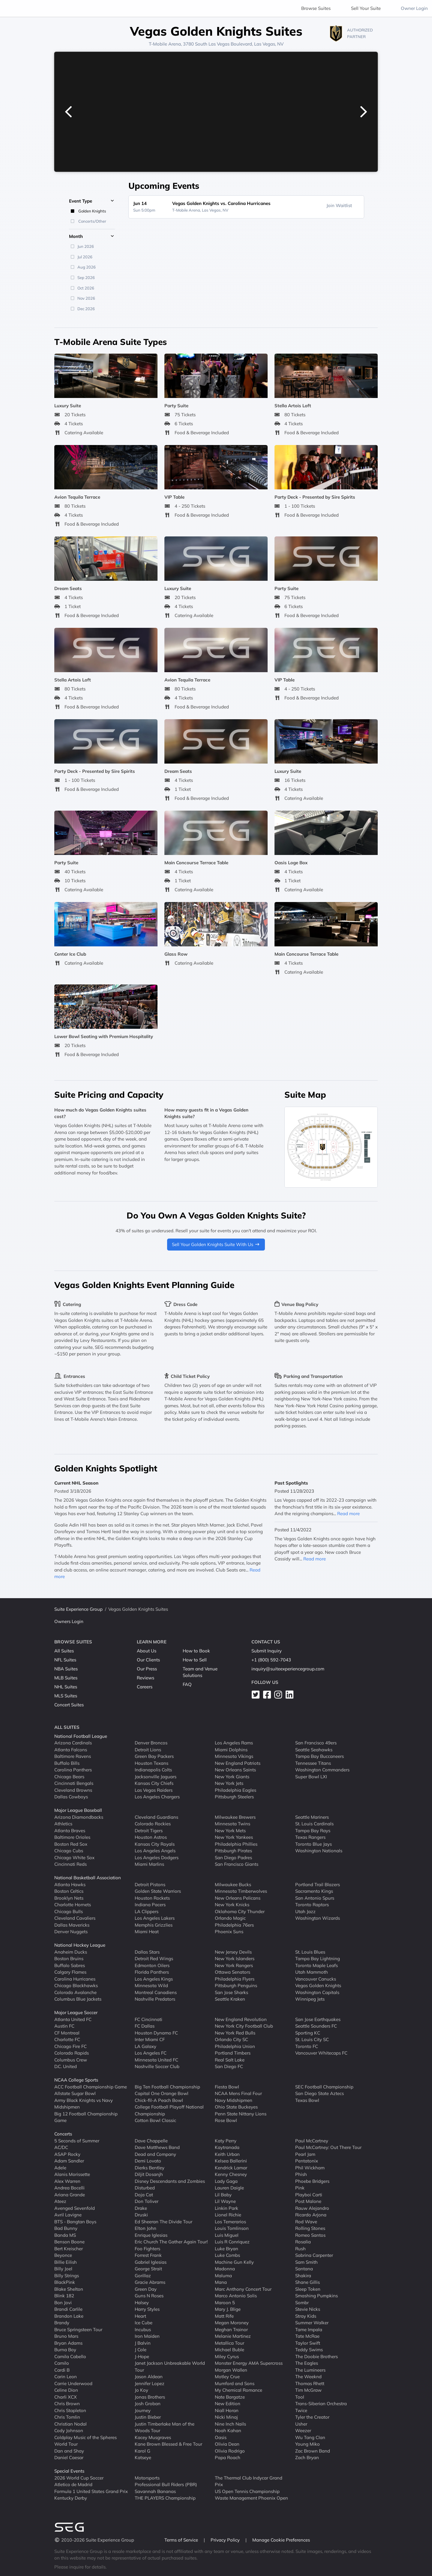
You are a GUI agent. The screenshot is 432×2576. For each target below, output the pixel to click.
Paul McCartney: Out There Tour (328, 2147)
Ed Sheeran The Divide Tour (163, 2221)
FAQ (187, 1684)
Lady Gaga (226, 2181)
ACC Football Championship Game (90, 2087)
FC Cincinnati (148, 2019)
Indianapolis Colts (153, 1770)
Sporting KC (307, 2033)
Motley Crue (227, 2376)
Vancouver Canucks (315, 1979)
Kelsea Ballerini (231, 2161)
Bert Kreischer (68, 2248)
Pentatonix (306, 2161)
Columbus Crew (70, 2060)
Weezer (303, 2430)
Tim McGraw (308, 2390)
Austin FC (64, 2026)
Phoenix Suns (229, 1931)
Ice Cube (143, 2322)
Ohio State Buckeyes (236, 2107)
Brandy (61, 2322)
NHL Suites (65, 1687)
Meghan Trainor (231, 2329)
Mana (221, 2282)
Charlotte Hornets (72, 1904)
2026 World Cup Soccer (79, 2478)
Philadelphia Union (235, 2046)
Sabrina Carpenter (314, 2255)
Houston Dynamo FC (156, 2033)
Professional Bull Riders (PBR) (166, 2484)
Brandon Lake (68, 2316)
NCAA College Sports (76, 2080)
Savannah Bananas (155, 2491)
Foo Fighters (147, 2248)
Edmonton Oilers (152, 1965)
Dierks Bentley (149, 2168)
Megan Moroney (232, 2322)
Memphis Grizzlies (153, 1925)
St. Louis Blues (310, 1952)
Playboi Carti (308, 2195)
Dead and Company (155, 2154)
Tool (299, 2397)
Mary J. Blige (228, 2309)
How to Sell (195, 1660)
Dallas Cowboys (71, 1797)
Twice (301, 2410)
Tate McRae (307, 2336)
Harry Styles (147, 2309)
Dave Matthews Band (157, 2147)
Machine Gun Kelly (234, 2262)
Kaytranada (227, 2147)
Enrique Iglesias (151, 2235)
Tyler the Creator (312, 2417)
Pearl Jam (305, 2154)
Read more (348, 1513)
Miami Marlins (149, 1864)
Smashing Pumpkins (316, 2296)
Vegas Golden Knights (318, 1985)
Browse (316, 8)
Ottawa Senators (232, 1972)
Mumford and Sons (234, 2383)
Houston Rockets (152, 1898)
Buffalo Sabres (69, 1965)
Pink (299, 2188)
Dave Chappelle (151, 2141)
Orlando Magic (230, 1918)
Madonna (225, 2269)
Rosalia (303, 2242)
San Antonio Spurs (314, 1898)
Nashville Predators (155, 1999)
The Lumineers (310, 2370)
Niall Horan (226, 2410)
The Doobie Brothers (316, 2356)
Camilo (61, 2363)
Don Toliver (146, 2201)
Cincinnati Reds (70, 1864)
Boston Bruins (68, 1958)
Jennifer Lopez (149, 2383)
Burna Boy (65, 2349)
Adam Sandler (69, 2161)
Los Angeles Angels (155, 1850)
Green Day (146, 2289)
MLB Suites (65, 1678)
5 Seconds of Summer (76, 2141)
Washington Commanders (322, 1770)
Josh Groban (147, 2403)
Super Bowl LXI (311, 1776)
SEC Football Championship (324, 2087)
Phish (301, 2174)
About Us (146, 1651)
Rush (300, 2248)
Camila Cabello (70, 2356)
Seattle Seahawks (313, 1749)
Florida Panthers (152, 1972)
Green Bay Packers (154, 1756)
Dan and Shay (69, 2451)
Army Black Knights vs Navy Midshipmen (83, 2103)
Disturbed (145, 2188)
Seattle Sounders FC (316, 2026)
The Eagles (306, 2363)
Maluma (223, 2275)
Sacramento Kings (314, 1891)
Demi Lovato (148, 2161)
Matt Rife (224, 2316)
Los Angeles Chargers (157, 1797)
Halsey (142, 2302)
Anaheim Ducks (70, 1952)
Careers (144, 1687)
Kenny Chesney (231, 2174)
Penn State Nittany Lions (240, 2114)
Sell (366, 8)
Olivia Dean (227, 2444)
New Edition (227, 2403)
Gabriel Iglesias (150, 2262)
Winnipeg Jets (310, 1999)
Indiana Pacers (150, 1904)
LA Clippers (146, 1911)
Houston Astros (151, 1837)
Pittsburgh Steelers (234, 1797)
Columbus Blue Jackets (77, 1999)
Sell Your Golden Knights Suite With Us (216, 1244)
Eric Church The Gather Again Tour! (171, 2242)
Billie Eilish (65, 2262)
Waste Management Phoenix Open (251, 2498)
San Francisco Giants (236, 1864)
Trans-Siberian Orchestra (321, 2403)
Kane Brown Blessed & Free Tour (168, 2444)
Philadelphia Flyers (234, 1979)
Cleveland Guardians (156, 1817)
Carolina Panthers (73, 1770)
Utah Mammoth (311, 1972)
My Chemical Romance (238, 2390)
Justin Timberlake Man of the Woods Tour (164, 2427)
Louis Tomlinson (232, 2228)
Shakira (303, 2275)
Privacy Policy (226, 2540)
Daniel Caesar (68, 2457)
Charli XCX (65, 2397)
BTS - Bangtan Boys (75, 2221)
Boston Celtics (68, 1891)
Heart (140, 2316)
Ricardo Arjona (310, 2215)
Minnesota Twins (232, 1824)
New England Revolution (241, 2019)
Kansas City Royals (155, 1844)
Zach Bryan (307, 2457)
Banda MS (65, 2235)
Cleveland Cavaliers (74, 1918)
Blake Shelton (68, 2289)
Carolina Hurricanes (74, 1979)
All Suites (64, 1651)
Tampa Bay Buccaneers (319, 1756)
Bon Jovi (63, 2302)
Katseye (143, 2457)
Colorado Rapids (71, 2053)
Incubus (143, 2329)
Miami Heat (147, 1931)
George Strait (148, 2269)
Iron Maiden (147, 2336)
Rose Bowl (226, 2120)
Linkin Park (226, 2208)
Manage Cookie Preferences (281, 2540)
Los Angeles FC (150, 2053)
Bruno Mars (66, 2336)
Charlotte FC (67, 2039)
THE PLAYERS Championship (165, 2498)
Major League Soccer (76, 2012)
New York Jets (229, 1783)
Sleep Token (307, 2289)
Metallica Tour (229, 2343)
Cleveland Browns (73, 1790)
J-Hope (142, 2356)
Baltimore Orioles (72, 1837)
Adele (60, 2168)
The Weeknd (308, 2376)
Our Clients (148, 1660)
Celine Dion (66, 2390)
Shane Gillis (307, 2282)
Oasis (220, 2437)
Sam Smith (306, 2262)
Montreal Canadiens (156, 1992)
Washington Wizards (317, 1918)
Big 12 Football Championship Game (86, 2117)
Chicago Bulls (68, 1911)
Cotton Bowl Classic (155, 2120)
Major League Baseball (78, 1810)
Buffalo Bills (67, 1763)
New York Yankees (234, 1837)
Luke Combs (227, 2255)
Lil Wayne (225, 2201)
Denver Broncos (151, 1743)
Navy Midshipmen (233, 2100)
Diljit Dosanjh (149, 2174)
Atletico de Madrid (73, 2484)
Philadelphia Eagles (235, 1790)
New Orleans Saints (235, 1770)
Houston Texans (151, 1763)
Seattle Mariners (312, 1817)
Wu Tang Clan (310, 2437)
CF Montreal (67, 2033)
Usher (301, 2424)
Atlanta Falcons (70, 1749)
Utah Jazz (305, 1911)
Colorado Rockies (153, 1824)
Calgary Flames (70, 1972)
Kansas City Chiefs (154, 1783)
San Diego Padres (233, 1857)
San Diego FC (229, 2066)
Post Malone (308, 2201)
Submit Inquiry (266, 1651)
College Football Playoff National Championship (169, 2110)
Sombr (302, 2302)
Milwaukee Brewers (235, 1817)
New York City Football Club (244, 2026)
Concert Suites (69, 1705)
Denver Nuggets (71, 1931)
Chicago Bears (69, 1776)
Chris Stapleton (70, 2410)
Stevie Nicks (307, 2309)
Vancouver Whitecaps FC (321, 2053)
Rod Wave (306, 2221)
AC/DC (61, 2147)
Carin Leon (65, 2376)
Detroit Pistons (150, 1884)
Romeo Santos (310, 2235)
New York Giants (232, 1776)
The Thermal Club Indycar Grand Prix (248, 2481)
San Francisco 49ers (316, 1743)
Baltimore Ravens (72, 1756)
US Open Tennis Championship (247, 2491)
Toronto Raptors (312, 1904)
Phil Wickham (310, 2168)
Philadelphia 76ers (234, 1925)
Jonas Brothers (150, 2397)
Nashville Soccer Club (157, 2066)
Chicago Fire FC (70, 2046)
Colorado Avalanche (75, 1992)
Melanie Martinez (233, 2336)
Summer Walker (311, 2322)
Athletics (63, 1824)
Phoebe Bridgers (312, 2181)
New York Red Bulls (235, 2033)
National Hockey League (79, 1945)
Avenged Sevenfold (74, 2208)
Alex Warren (67, 2181)
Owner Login (414, 8)
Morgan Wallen (231, 2370)
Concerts (63, 2134)
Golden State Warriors (158, 1891)
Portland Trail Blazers (317, 1884)
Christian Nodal (70, 2424)
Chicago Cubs (68, 1850)
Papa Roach (227, 2457)
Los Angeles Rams (234, 1743)
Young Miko (307, 2444)
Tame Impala (308, 2329)
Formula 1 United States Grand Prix (91, 2491)
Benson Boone (69, 2242)
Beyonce (63, 2255)
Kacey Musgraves (153, 2437)
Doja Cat (144, 2195)
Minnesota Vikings (234, 1756)
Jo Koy (141, 2390)
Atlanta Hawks (70, 1884)
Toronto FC (306, 2046)
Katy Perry (225, 2141)
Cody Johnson (68, 2430)
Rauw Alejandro (312, 2208)
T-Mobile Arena (165, 44)
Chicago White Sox (74, 1857)
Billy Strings (66, 2275)
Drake (141, 2208)
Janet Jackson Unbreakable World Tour (170, 2366)
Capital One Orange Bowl (161, 2093)
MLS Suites (65, 1696)
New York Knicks (232, 1904)
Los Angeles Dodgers (156, 1857)
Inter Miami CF (150, 2039)
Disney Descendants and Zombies (170, 2181)
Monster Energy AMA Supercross (249, 2363)
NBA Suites (66, 1669)
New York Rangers (234, 1965)
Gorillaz (143, 2275)
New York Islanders (234, 1958)
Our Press (147, 1669)
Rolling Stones (310, 2228)
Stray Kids (305, 2316)
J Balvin (143, 2343)
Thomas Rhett (309, 2383)
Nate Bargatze (230, 2397)
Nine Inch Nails (230, 2424)
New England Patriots (237, 1763)
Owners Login (68, 1621)
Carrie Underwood (73, 2383)
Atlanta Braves (69, 1830)
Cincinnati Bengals (73, 1783)
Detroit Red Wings (154, 1958)
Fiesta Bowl (227, 2087)
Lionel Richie (228, 2215)
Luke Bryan (226, 2248)
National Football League (80, 1736)
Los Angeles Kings (154, 1979)
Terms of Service (181, 2540)
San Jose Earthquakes (317, 2019)
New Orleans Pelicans (237, 1898)
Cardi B (62, 2370)
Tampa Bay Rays (312, 1830)
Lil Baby (223, 2195)
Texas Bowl (307, 2100)
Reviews (145, 1678)
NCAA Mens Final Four (238, 2093)
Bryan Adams (68, 2343)
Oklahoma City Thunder (240, 1911)
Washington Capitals (317, 1992)
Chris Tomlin (67, 2417)
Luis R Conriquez (232, 2242)
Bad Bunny (65, 2228)
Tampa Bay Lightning (317, 1958)
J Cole (140, 2349)
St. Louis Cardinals (314, 1824)
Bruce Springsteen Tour (78, 2329)
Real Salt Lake (229, 2060)
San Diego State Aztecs (319, 2093)
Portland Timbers (232, 2053)
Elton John (145, 2228)
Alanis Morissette (72, 2174)
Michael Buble (229, 2349)
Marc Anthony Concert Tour (243, 2289)
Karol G (142, 2451)
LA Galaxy (145, 2046)
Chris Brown (67, 2403)
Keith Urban (227, 2154)
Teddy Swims (309, 2349)
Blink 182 (64, 2296)
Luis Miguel (226, 2235)
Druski (141, 2215)
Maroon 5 (225, 2302)
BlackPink (64, 2282)
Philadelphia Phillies (236, 1844)
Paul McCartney (311, 2141)
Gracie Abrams (150, 2282)
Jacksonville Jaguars (155, 1776)
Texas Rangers (310, 1837)
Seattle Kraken (230, 1999)
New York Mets (230, 1830)
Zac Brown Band (312, 2451)
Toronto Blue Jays (313, 1844)
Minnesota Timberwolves (241, 1891)
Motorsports (147, 2478)
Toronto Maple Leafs (316, 1965)
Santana (304, 2269)
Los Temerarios (230, 2221)
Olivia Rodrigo (230, 2451)
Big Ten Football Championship (167, 2087)
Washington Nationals (318, 1850)
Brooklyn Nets (68, 1898)
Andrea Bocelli (69, 2188)
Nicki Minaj (226, 2417)
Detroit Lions (148, 1749)
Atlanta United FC (73, 2019)
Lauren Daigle (229, 2188)
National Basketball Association (87, 1877)
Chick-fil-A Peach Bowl (159, 2100)
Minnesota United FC (156, 2060)
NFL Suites (65, 1660)
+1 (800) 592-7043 (271, 1660)
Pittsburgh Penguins (236, 1985)
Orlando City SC (231, 2039)
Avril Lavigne (68, 2215)
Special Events (69, 2471)
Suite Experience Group (78, 1609)
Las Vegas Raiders (153, 1790)
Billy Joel (63, 2269)
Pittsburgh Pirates (233, 1850)
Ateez (60, 2201)
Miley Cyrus (227, 2356)
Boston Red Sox (70, 1844)
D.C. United (65, 2066)
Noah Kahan (228, 2430)
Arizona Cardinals (73, 1743)
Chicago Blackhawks (76, 1985)
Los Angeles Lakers (155, 1918)
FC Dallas (144, 2026)
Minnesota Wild (151, 1985)
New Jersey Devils (233, 1952)
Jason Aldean (149, 2376)
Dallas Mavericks (71, 1925)
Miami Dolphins (231, 1749)
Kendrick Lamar (231, 2168)
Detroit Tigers (149, 1830)
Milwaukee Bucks (233, 1884)
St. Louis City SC (312, 2039)
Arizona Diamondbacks (78, 1817)
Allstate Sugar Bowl (75, 2093)
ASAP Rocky (67, 2154)
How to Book (196, 1651)
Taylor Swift (307, 2343)
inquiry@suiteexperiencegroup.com (287, 1669)
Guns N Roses (149, 2296)
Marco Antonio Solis (236, 2296)
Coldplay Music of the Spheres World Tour (85, 2441)
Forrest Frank (148, 2255)
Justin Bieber (148, 2417)
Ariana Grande (69, 2195)
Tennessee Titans (313, 1763)
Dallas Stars (147, 1952)
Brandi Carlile (68, 2309)
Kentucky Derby (70, 2498)
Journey (143, 2410)
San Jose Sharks (231, 1992)
